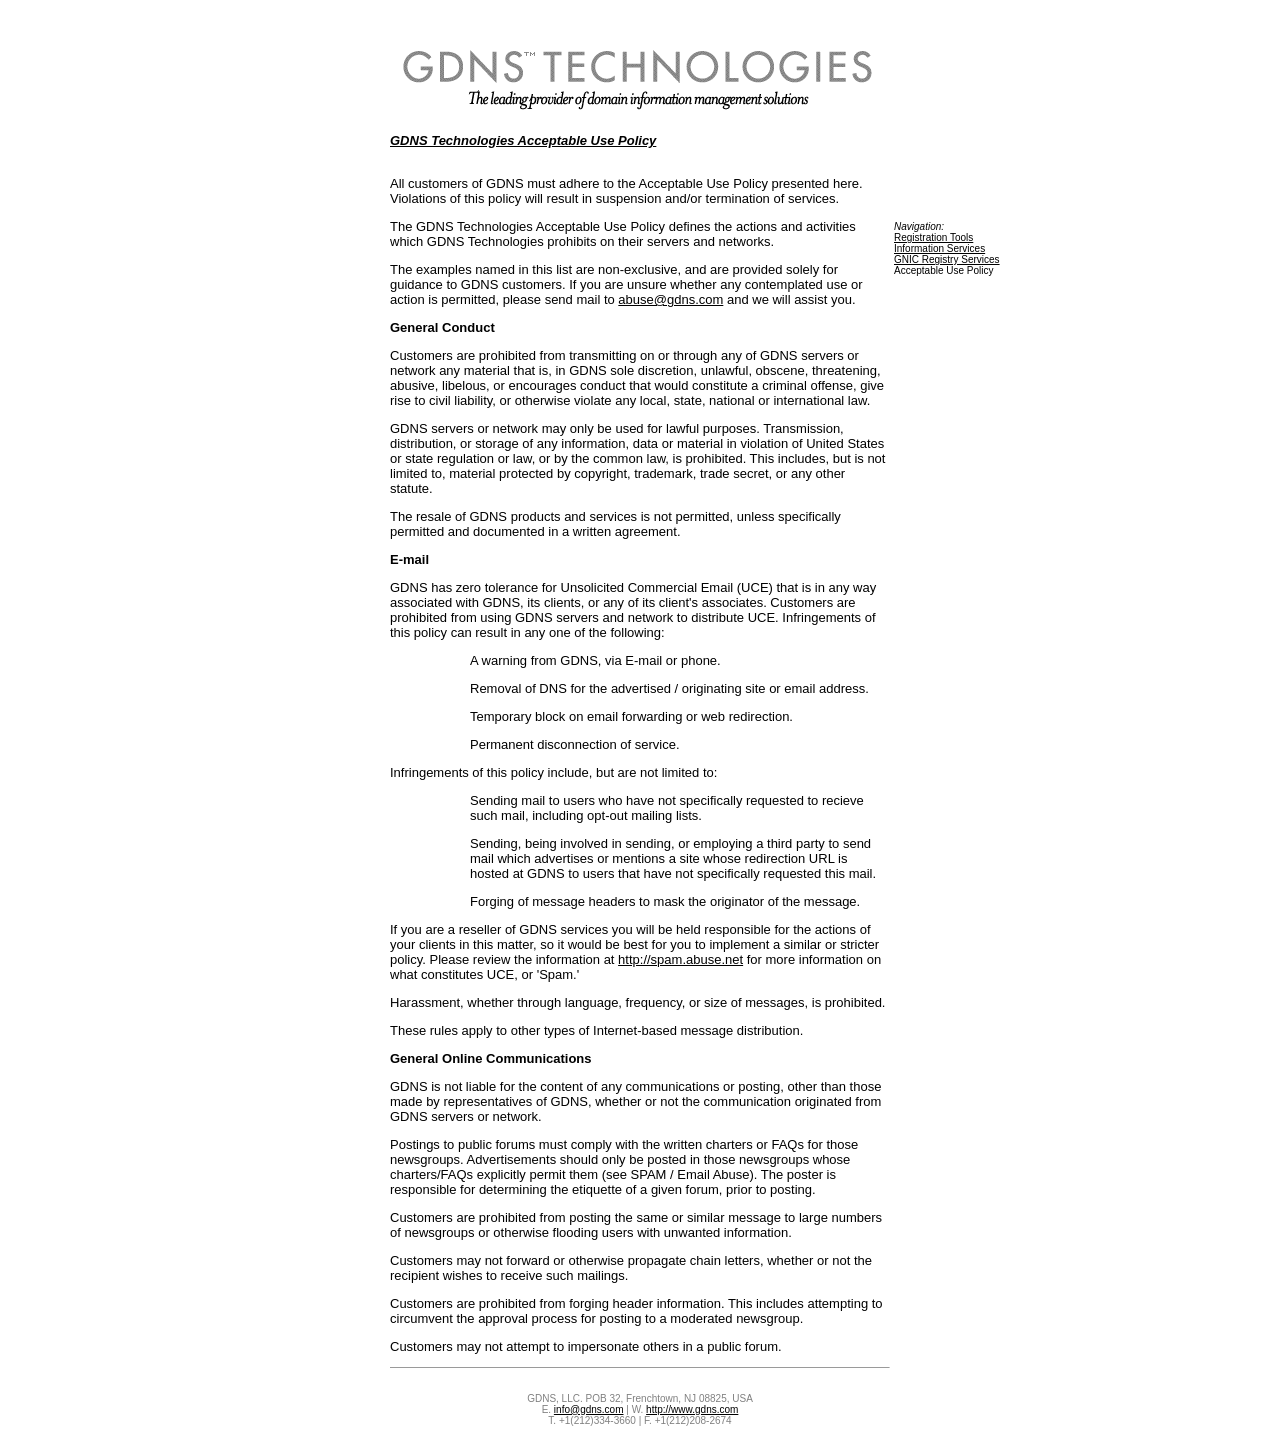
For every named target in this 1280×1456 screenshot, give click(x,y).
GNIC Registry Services (947, 259)
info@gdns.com (589, 1409)
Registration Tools (933, 237)
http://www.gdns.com (692, 1409)
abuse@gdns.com (670, 299)
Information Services (939, 248)
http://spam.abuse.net (680, 959)
